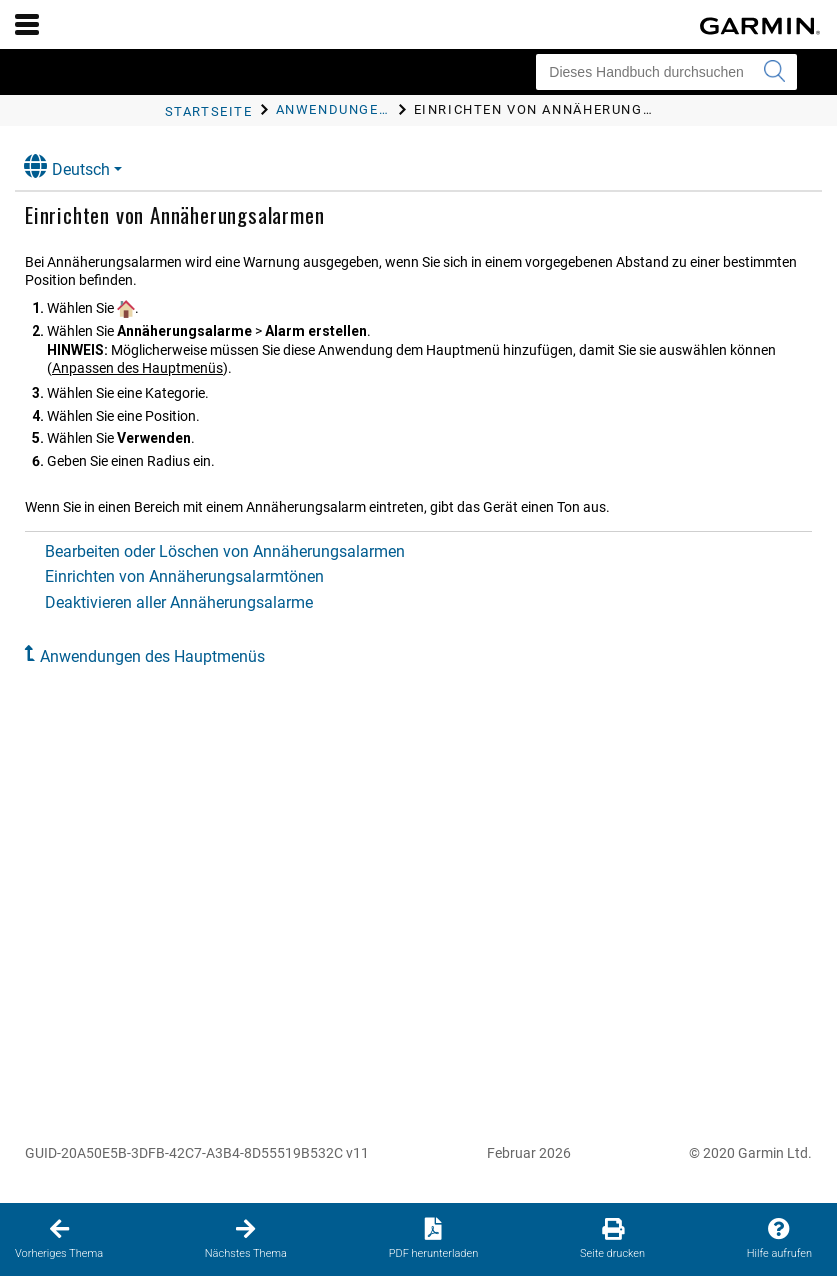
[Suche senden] (774, 72)
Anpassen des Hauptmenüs (137, 368)
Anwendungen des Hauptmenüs (152, 656)
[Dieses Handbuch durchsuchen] (666, 72)
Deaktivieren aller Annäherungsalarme (179, 602)
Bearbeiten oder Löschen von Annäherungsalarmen (225, 551)
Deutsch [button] (67, 166)
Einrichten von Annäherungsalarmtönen (184, 576)
